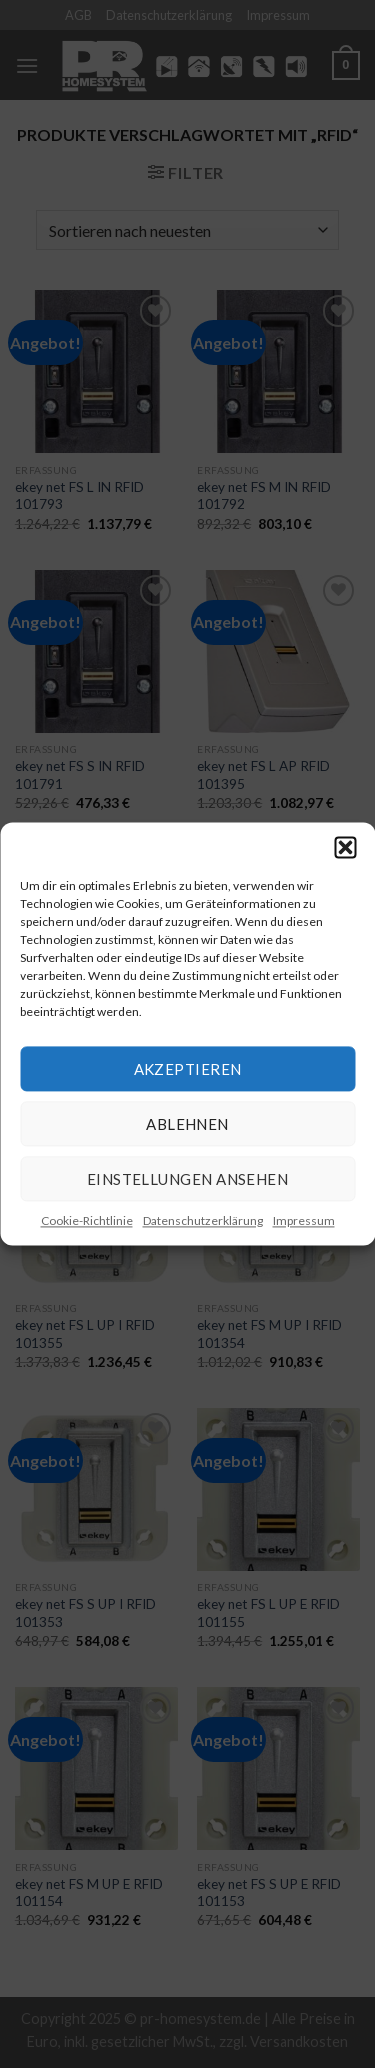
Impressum (304, 1220)
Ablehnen (187, 1124)
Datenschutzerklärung (203, 1220)
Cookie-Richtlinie (87, 1220)
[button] (345, 847)
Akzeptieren (188, 1069)
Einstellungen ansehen (187, 1179)
